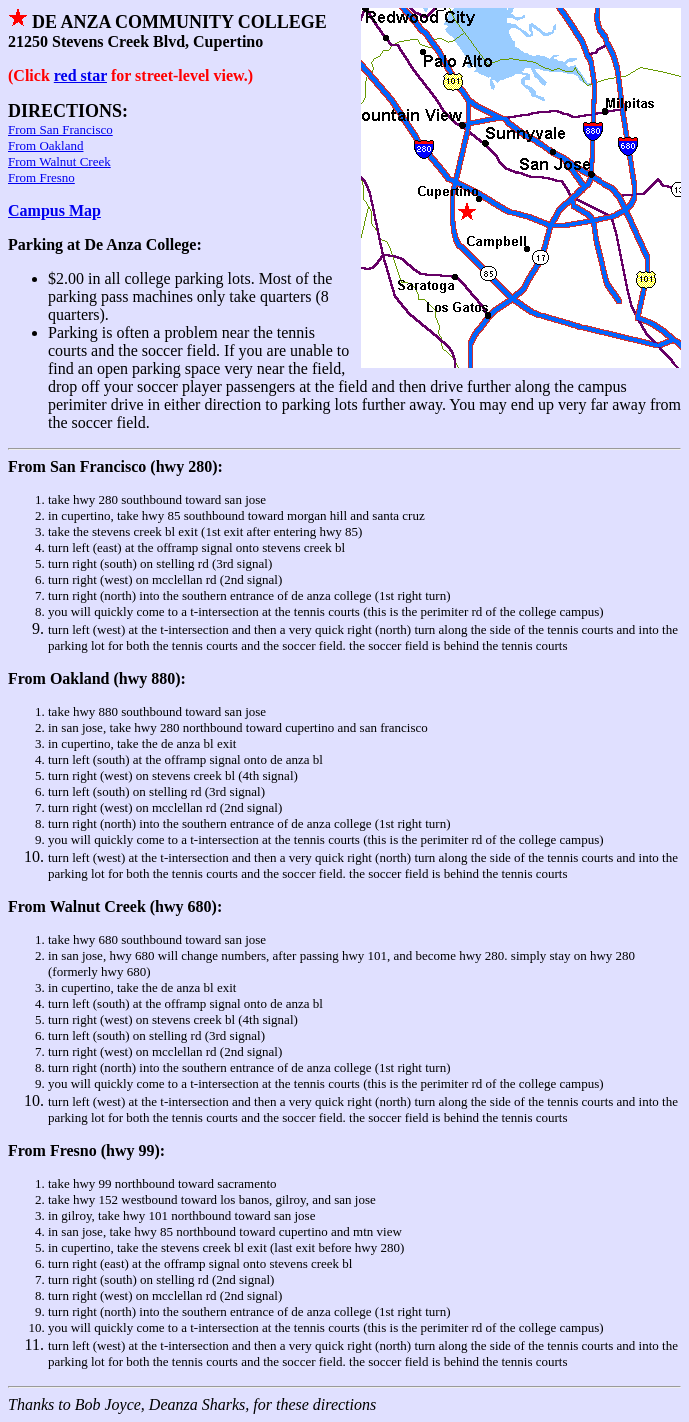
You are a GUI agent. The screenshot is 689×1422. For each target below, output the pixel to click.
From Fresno (41, 177)
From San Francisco (60, 129)
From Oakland (45, 145)
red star (80, 75)
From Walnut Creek (59, 161)
